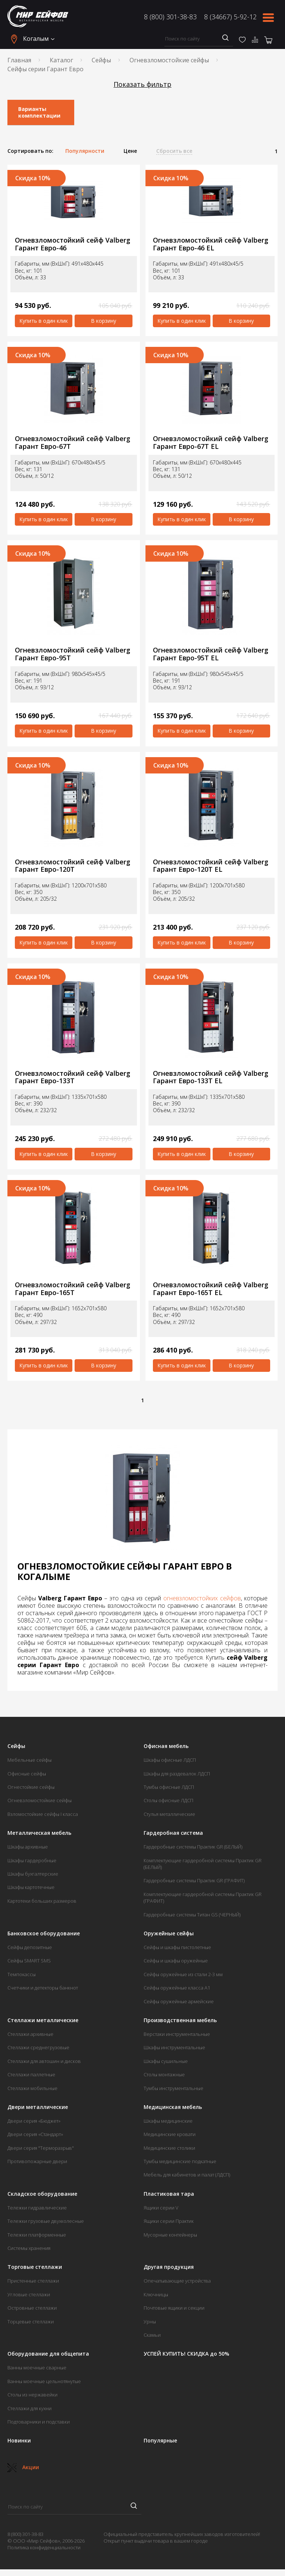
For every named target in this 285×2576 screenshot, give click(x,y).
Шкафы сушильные (166, 2061)
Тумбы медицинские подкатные (180, 2161)
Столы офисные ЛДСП (168, 1800)
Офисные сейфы (26, 1773)
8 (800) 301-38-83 (170, 17)
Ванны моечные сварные (36, 2367)
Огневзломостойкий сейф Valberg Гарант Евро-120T (72, 865)
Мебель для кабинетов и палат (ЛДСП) (187, 2174)
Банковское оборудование (43, 1933)
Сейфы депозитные (29, 1947)
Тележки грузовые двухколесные (45, 2221)
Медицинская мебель (173, 2107)
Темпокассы (21, 1974)
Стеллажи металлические (42, 2020)
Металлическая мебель (39, 1833)
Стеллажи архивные (30, 2034)
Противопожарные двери (37, 2161)
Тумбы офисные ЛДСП (169, 1787)
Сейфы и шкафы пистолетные (177, 1947)
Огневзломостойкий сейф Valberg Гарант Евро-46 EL (210, 244)
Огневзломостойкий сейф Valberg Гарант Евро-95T (72, 653)
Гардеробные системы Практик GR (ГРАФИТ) (194, 1880)
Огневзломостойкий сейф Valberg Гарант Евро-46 (72, 244)
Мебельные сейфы (29, 1760)
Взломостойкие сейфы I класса (42, 1814)
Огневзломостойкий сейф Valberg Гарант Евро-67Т (72, 442)
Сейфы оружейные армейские (179, 2001)
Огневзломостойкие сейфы (169, 60)
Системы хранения (28, 2248)
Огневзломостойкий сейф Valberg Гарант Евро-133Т (72, 1077)
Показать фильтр (142, 84)
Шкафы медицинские (168, 2120)
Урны (150, 2321)
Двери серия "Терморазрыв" (40, 2148)
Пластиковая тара (169, 2194)
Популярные (160, 2440)
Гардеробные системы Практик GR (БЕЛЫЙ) (193, 1846)
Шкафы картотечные (31, 1887)
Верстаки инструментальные (177, 2034)
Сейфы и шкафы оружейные (176, 1960)
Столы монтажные (164, 2074)
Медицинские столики (169, 2148)
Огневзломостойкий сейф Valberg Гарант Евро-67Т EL (210, 442)
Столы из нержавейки (32, 2394)
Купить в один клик (43, 320)
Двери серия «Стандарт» (35, 2134)
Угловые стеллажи (28, 2294)
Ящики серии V (161, 2207)
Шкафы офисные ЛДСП (170, 1760)
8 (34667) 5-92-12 (230, 17)
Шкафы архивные (27, 1846)
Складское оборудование (42, 2194)
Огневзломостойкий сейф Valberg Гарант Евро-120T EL (210, 865)
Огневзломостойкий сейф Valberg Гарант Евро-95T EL (210, 653)
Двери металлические (37, 2107)
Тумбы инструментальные (173, 2088)
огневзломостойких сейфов (202, 1598)
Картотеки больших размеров (41, 1901)
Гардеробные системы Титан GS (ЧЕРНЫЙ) (192, 1914)
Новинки (19, 2440)
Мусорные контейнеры (170, 2234)
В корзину (103, 320)
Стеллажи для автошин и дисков (44, 2061)
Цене (130, 151)
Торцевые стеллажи (30, 2321)
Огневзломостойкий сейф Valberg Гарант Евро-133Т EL (210, 1077)
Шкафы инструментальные (174, 2047)
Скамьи (152, 2335)
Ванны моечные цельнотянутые (44, 2381)
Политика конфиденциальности (44, 2547)
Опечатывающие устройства (177, 2280)
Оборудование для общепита (48, 2353)
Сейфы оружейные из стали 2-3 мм (183, 1974)
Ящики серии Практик (169, 2221)
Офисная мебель (166, 1746)
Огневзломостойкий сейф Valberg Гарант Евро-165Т (72, 1288)
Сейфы (101, 60)
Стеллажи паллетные (31, 2074)
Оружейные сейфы (169, 1933)
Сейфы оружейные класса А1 (177, 1987)
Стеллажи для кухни (29, 2408)
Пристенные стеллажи (33, 2280)
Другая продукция (169, 2267)
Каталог (61, 60)
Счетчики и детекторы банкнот (42, 1987)
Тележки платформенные (36, 2234)
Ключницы (156, 2294)
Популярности (84, 151)
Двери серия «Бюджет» (33, 2120)
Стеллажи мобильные (32, 2088)
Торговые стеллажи (34, 2267)
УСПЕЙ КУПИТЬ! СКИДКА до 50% (186, 2353)
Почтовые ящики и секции (174, 2307)
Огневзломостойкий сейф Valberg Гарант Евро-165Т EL (210, 1288)
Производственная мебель (180, 2020)
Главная (19, 60)
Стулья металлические (169, 1814)
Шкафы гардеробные (31, 1860)
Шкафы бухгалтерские (32, 1873)
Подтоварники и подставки (38, 2421)
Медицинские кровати (170, 2134)
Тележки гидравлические (37, 2207)
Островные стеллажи (32, 2307)
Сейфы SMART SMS (29, 1960)
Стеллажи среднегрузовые (38, 2047)
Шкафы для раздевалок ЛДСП (177, 1773)
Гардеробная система (173, 1833)
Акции (23, 2467)
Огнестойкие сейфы (31, 1787)
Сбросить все (174, 151)
